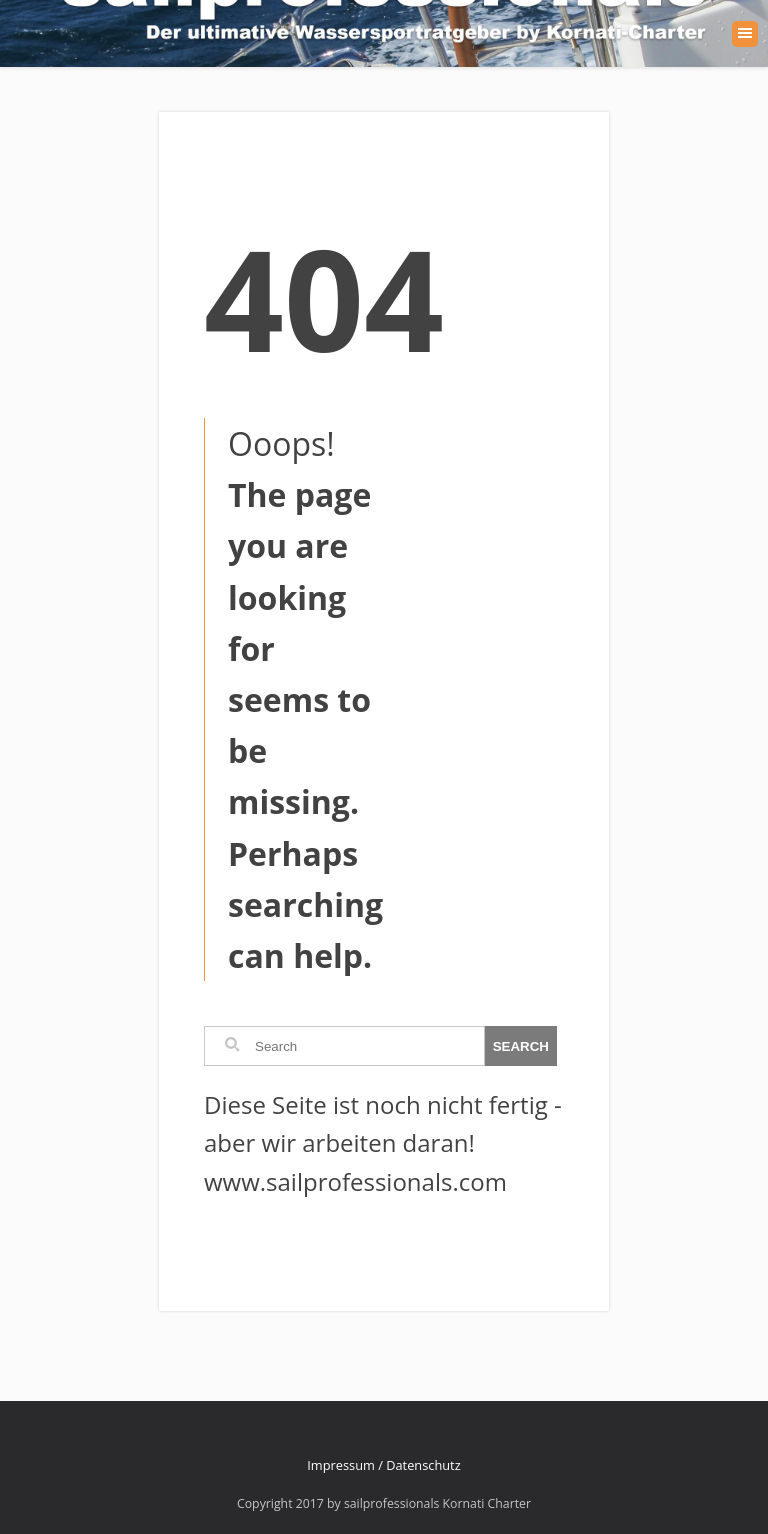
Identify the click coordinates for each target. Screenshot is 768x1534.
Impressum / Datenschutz (383, 1465)
